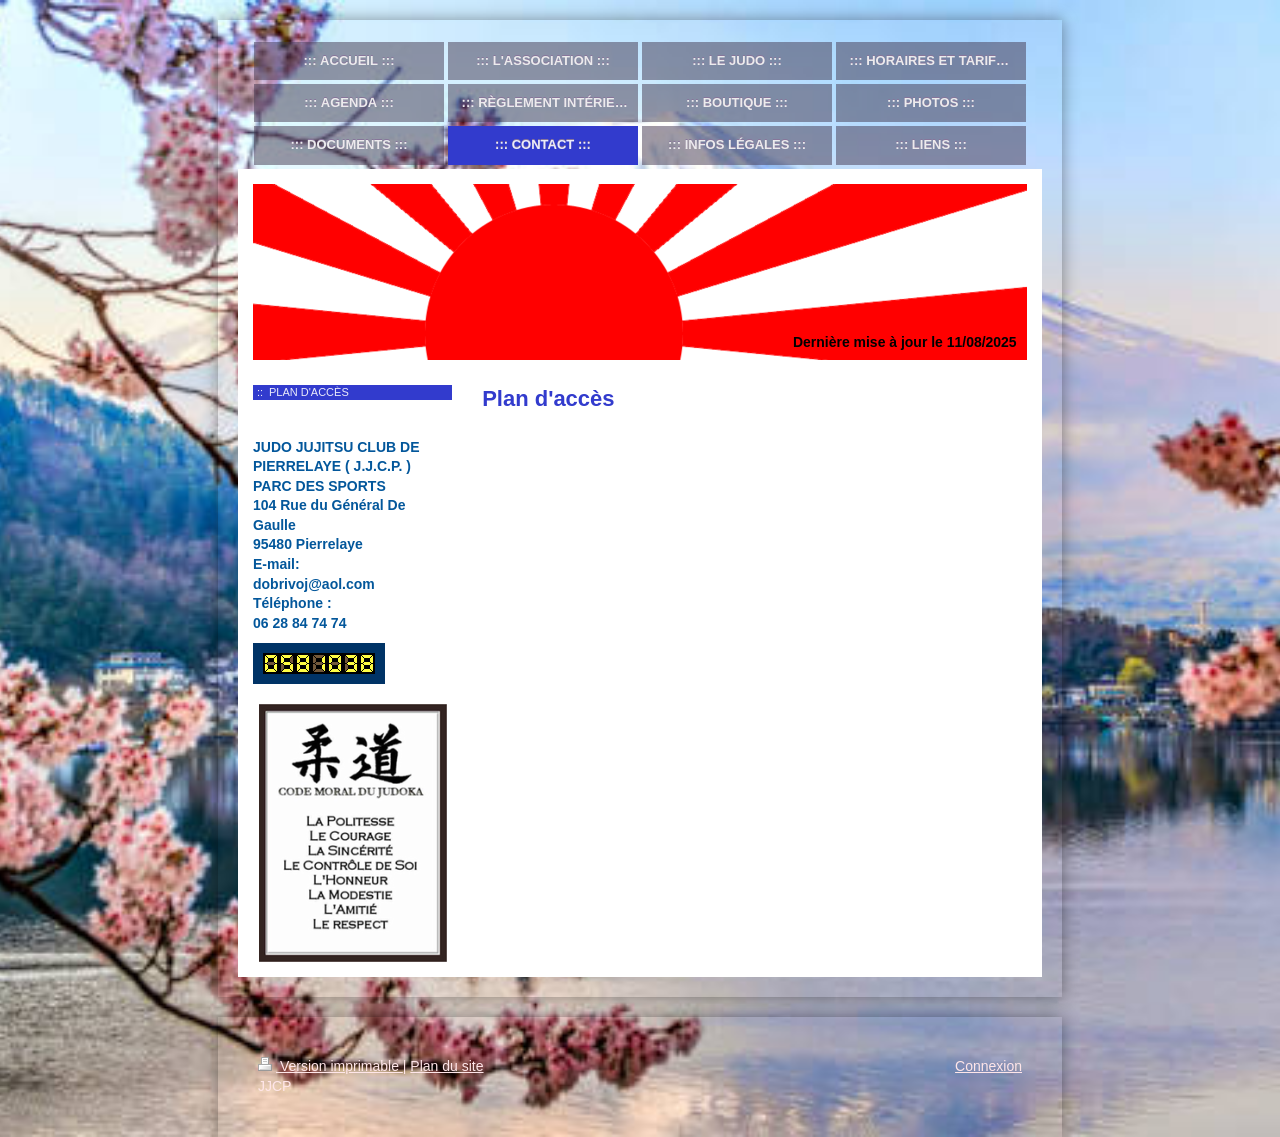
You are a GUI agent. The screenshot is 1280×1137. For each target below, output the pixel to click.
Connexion (988, 1066)
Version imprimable (330, 1066)
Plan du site (446, 1066)
